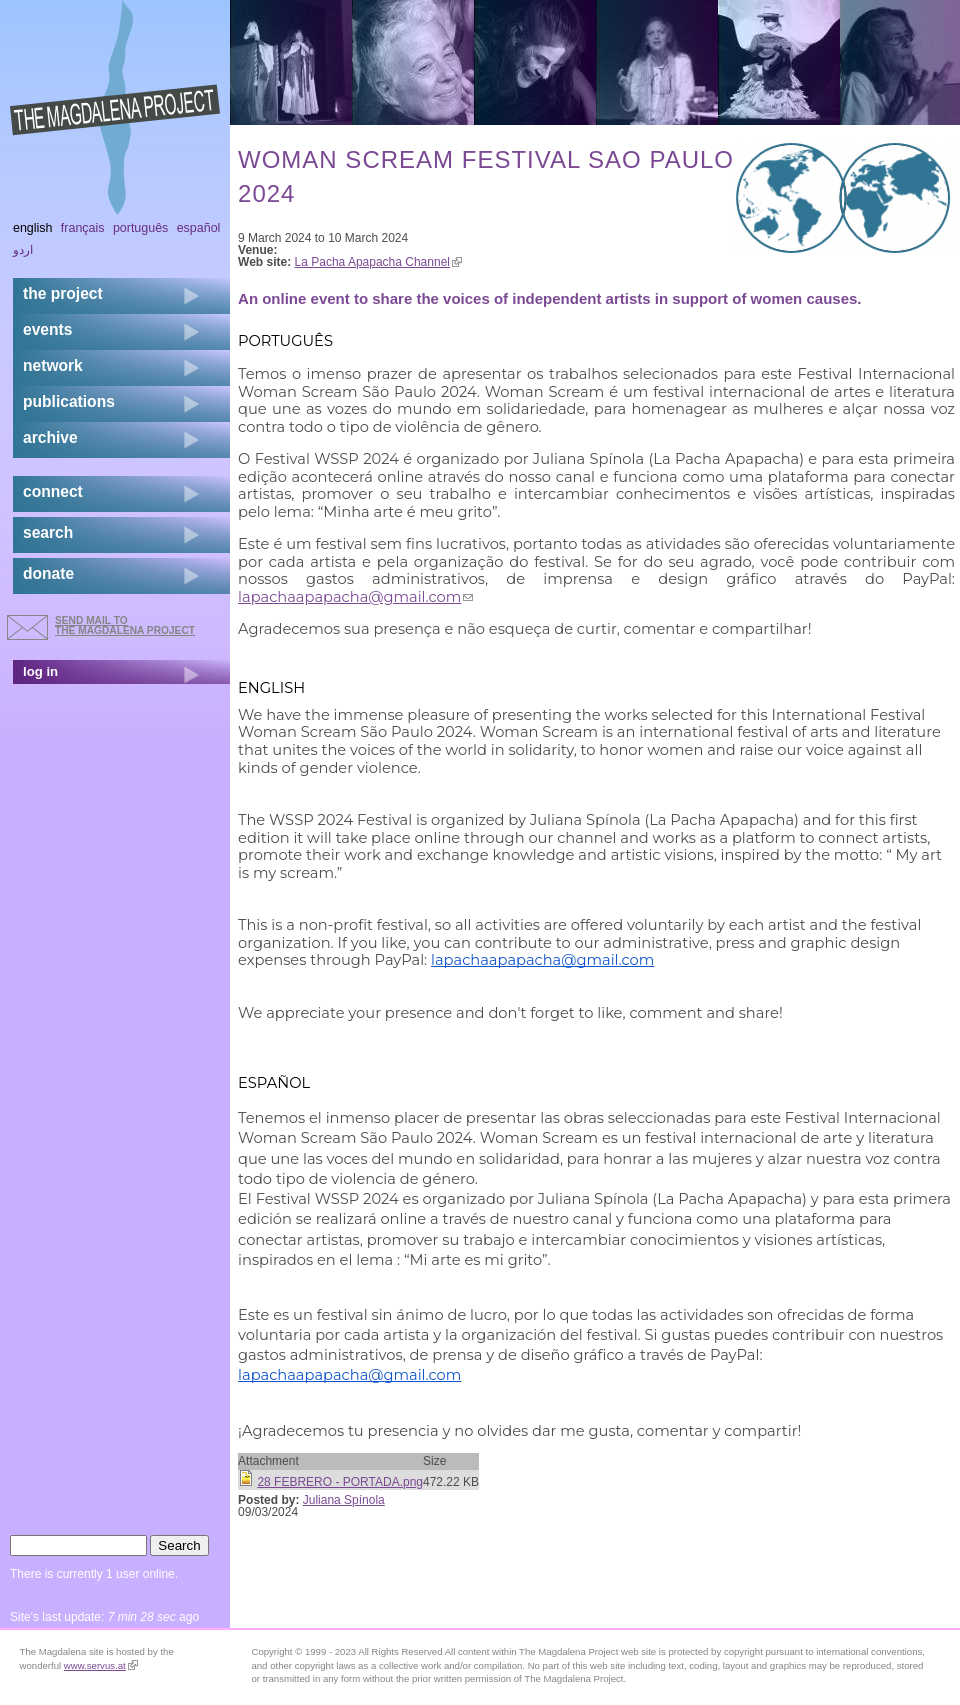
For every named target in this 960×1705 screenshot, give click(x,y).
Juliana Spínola (344, 1500)
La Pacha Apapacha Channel (378, 262)
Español (199, 228)
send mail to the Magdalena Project (125, 625)
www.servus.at (101, 1665)
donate (48, 573)
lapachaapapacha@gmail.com (355, 597)
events (47, 329)
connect (53, 491)
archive (50, 437)
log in (40, 671)
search (48, 532)
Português (140, 228)
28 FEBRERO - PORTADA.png (340, 1482)
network (53, 365)
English (33, 228)
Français (83, 228)
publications (69, 401)
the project (63, 293)
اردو (23, 250)
